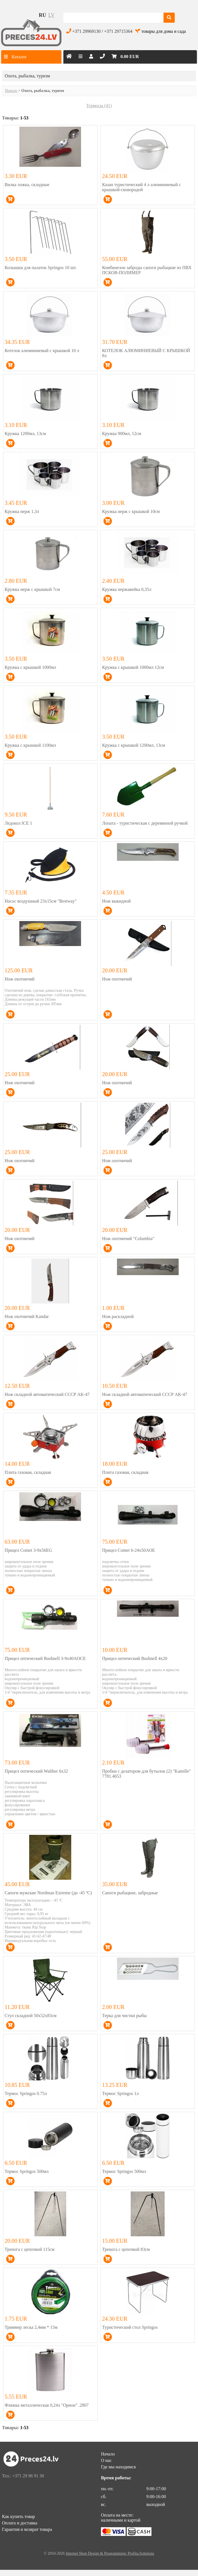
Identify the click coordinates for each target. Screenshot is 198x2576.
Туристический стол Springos (130, 2327)
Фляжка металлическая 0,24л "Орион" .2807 (47, 2405)
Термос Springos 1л (120, 2093)
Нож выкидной (116, 901)
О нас (106, 2460)
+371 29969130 (86, 31)
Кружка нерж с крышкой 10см (131, 511)
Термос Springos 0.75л (26, 2093)
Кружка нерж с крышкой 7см (32, 589)
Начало (11, 91)
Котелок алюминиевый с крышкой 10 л (42, 350)
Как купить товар (18, 2516)
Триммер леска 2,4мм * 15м (31, 2327)
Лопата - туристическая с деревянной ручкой (145, 823)
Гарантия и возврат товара (27, 2529)
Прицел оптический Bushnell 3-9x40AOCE (45, 1658)
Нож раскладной (118, 1316)
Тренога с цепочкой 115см (30, 2249)
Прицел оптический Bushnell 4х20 (134, 1658)
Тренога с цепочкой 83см (126, 2249)
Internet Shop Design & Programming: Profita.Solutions (110, 2553)
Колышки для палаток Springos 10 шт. (41, 267)
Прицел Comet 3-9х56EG (28, 1550)
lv (51, 15)
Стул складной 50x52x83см (31, 2015)
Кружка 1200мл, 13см (25, 433)
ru (42, 15)
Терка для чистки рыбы (124, 2015)
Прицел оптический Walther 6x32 (36, 1771)
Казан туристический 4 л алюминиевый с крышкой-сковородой (141, 187)
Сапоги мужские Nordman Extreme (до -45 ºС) (48, 1892)
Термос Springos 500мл (27, 2171)
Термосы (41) (99, 105)
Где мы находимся (118, 2466)
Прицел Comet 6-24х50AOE (128, 1550)
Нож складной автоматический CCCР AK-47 (47, 1394)
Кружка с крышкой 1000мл (30, 667)
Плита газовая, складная (28, 1472)
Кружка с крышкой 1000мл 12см (133, 667)
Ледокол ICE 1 (18, 823)
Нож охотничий (19, 979)
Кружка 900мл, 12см (121, 433)
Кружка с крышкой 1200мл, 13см (133, 745)
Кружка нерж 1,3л (22, 511)
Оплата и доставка (19, 2522)
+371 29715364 (118, 31)
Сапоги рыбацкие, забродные (130, 1892)
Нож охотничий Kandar (27, 1316)
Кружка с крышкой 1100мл (30, 745)
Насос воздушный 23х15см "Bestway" (41, 901)
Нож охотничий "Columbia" (128, 1238)
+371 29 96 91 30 (28, 2475)
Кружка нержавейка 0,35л (126, 589)
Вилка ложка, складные (27, 184)
